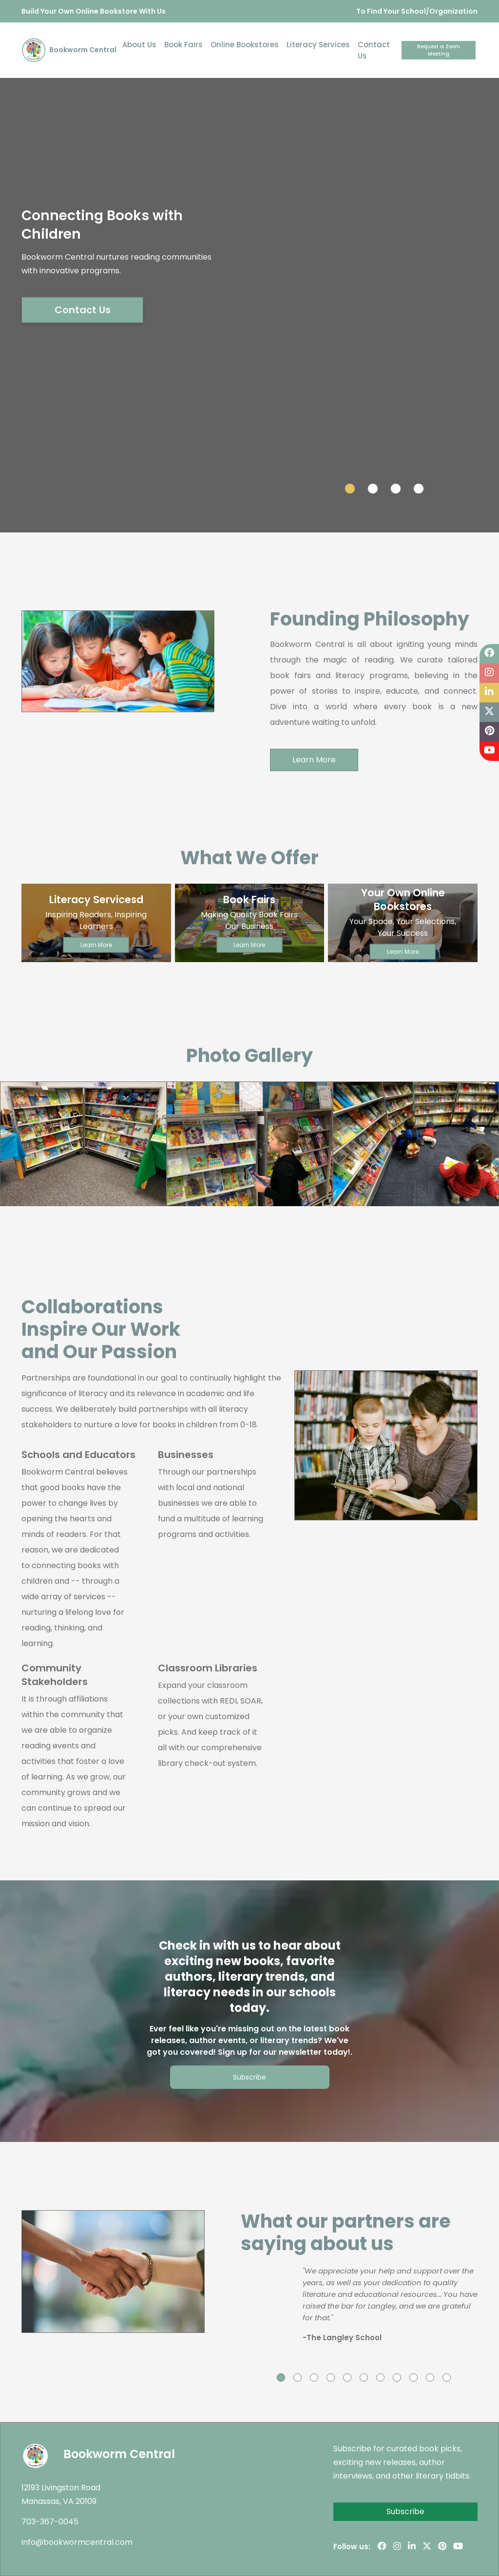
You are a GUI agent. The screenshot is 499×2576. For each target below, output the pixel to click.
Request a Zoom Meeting (438, 50)
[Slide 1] (350, 488)
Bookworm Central (68, 50)
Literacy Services (318, 44)
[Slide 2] (372, 488)
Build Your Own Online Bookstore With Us (93, 11)
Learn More (314, 759)
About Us (139, 44)
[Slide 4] (418, 488)
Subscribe (249, 2077)
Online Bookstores (245, 44)
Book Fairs (183, 44)
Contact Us (374, 50)
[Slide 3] (395, 488)
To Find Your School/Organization (417, 11)
